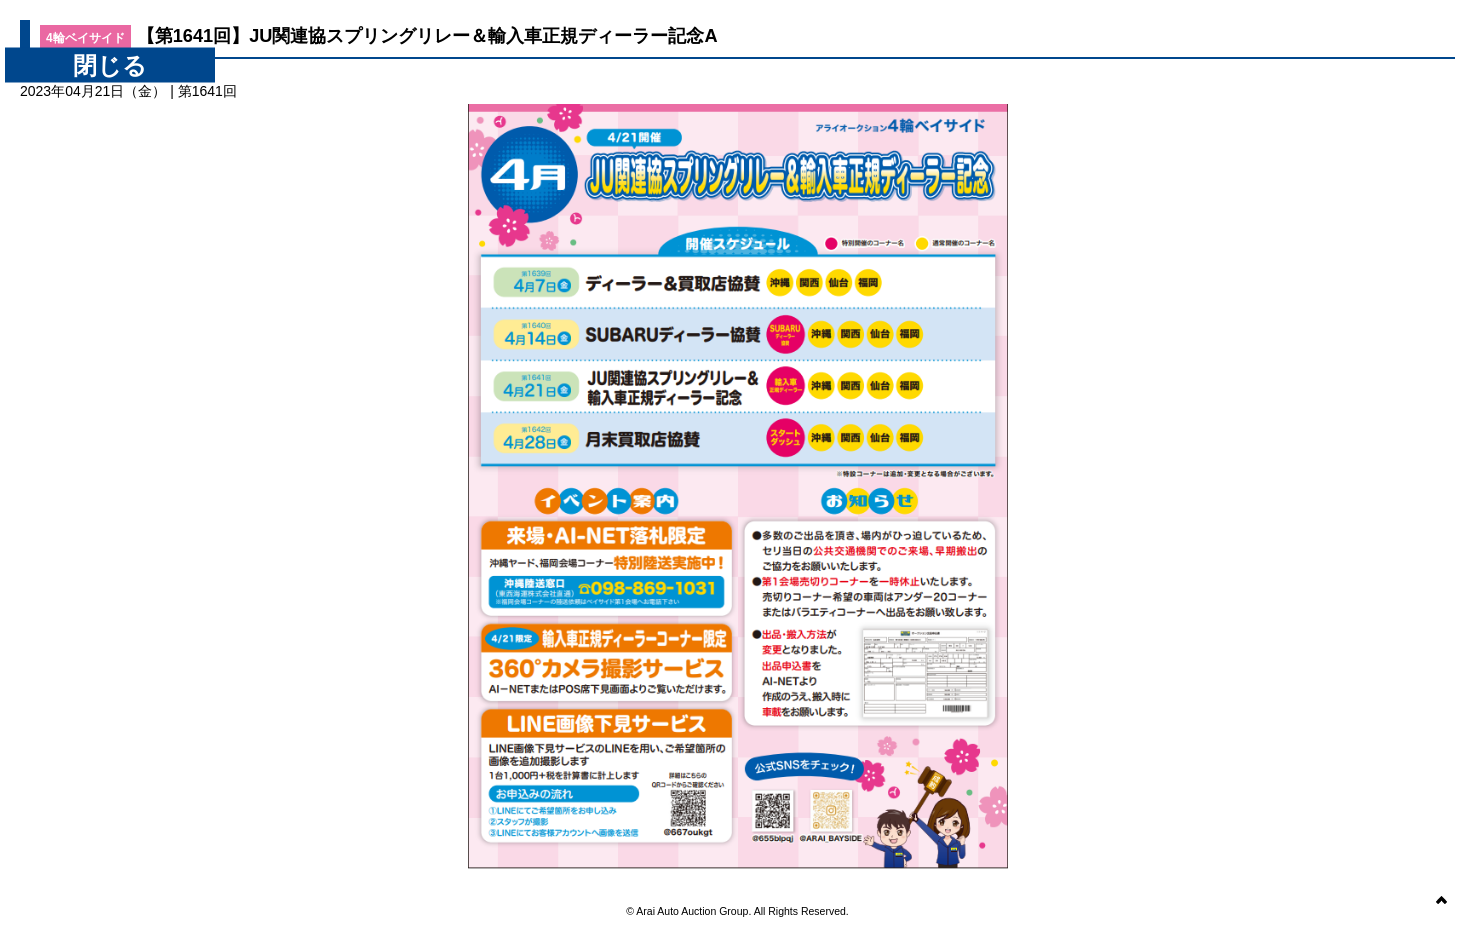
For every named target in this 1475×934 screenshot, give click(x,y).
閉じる (110, 65)
